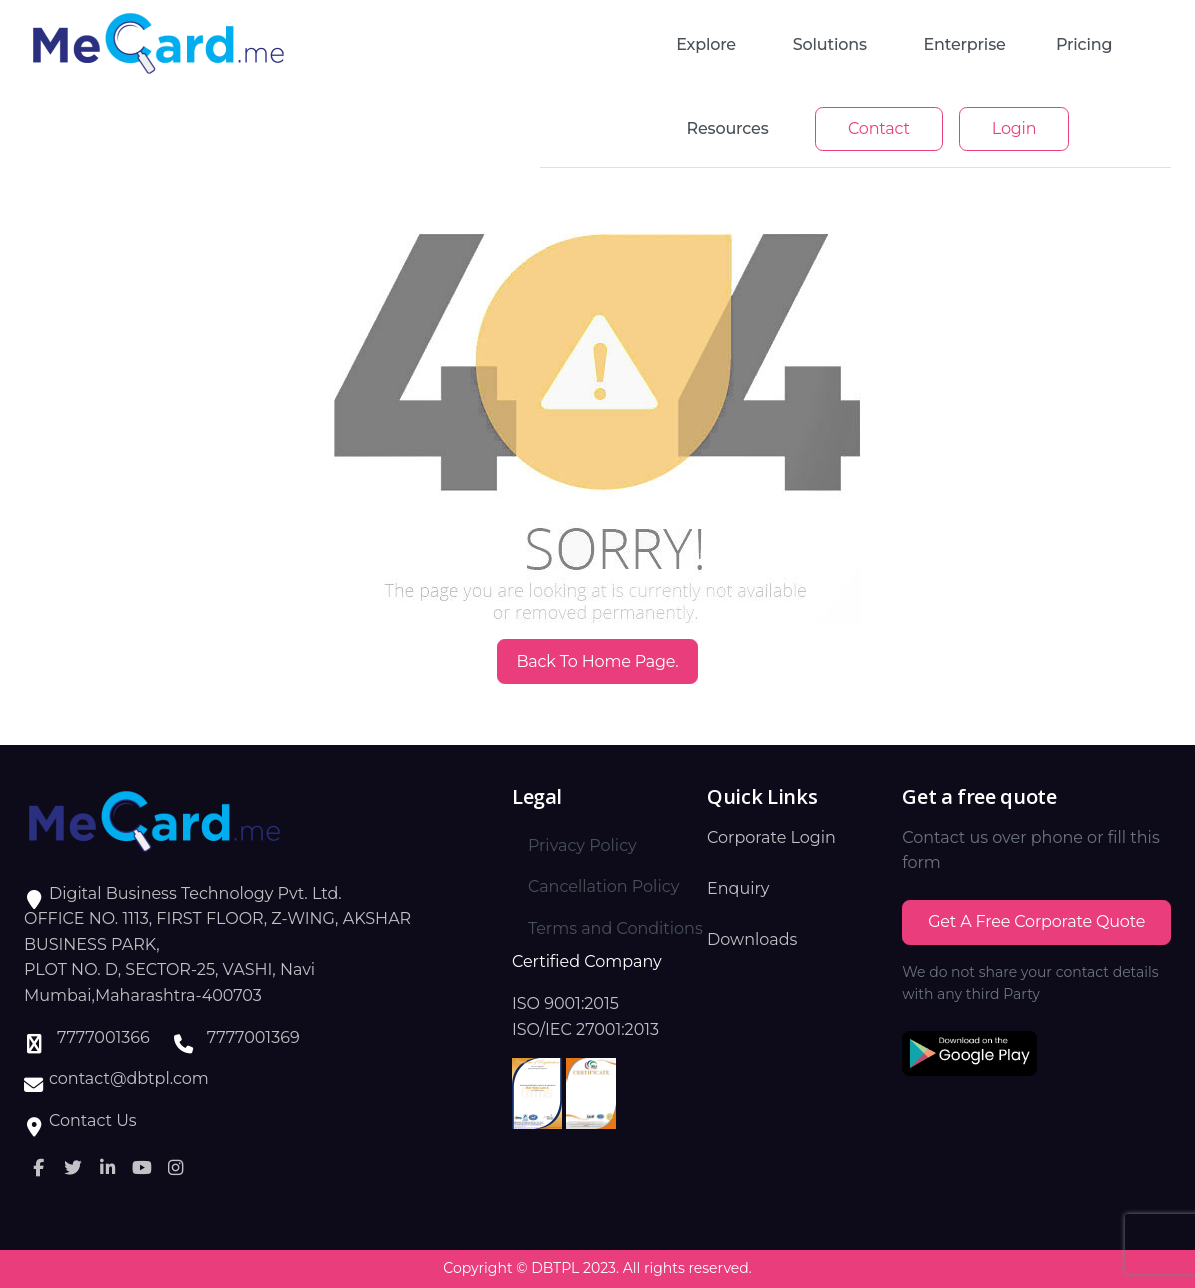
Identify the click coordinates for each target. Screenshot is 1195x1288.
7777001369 (253, 1037)
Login (1014, 128)
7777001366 (103, 1037)
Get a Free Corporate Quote (1036, 921)
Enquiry (738, 888)
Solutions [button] (830, 44)
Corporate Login (771, 837)
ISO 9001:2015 (565, 1003)
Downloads (752, 939)
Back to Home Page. (597, 661)
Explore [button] (706, 44)
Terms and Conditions (615, 928)
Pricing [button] (1084, 44)
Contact (879, 128)
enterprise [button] (965, 44)
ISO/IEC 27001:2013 (585, 1029)
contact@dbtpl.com (129, 1078)
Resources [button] (728, 128)
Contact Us (93, 1120)
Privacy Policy (582, 845)
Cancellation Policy (603, 886)
